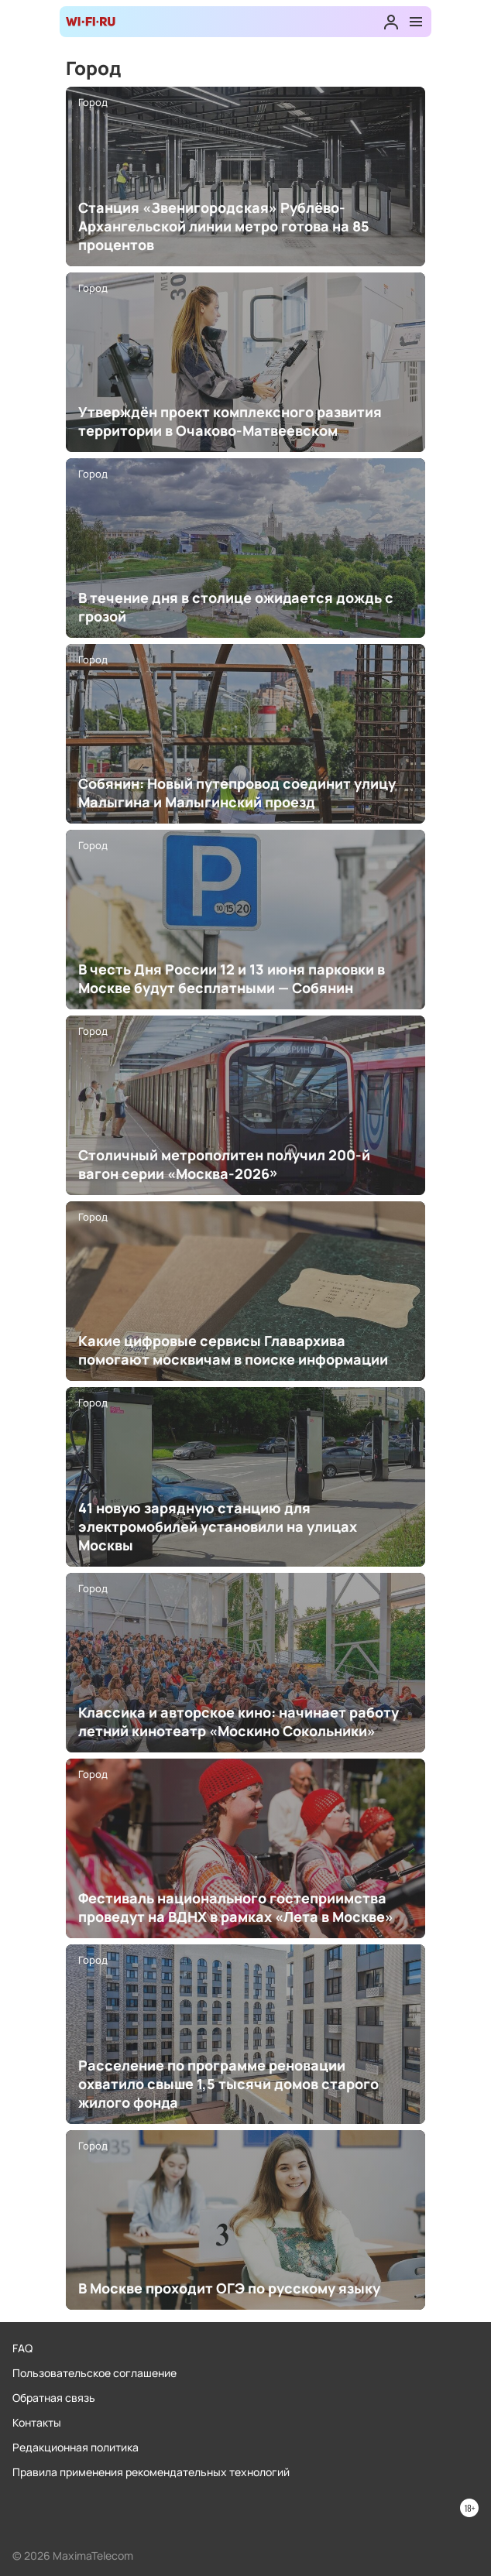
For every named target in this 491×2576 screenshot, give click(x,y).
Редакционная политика (75, 2447)
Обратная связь (53, 2397)
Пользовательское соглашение (94, 2372)
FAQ (22, 2348)
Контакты (36, 2422)
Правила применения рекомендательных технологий (151, 2472)
